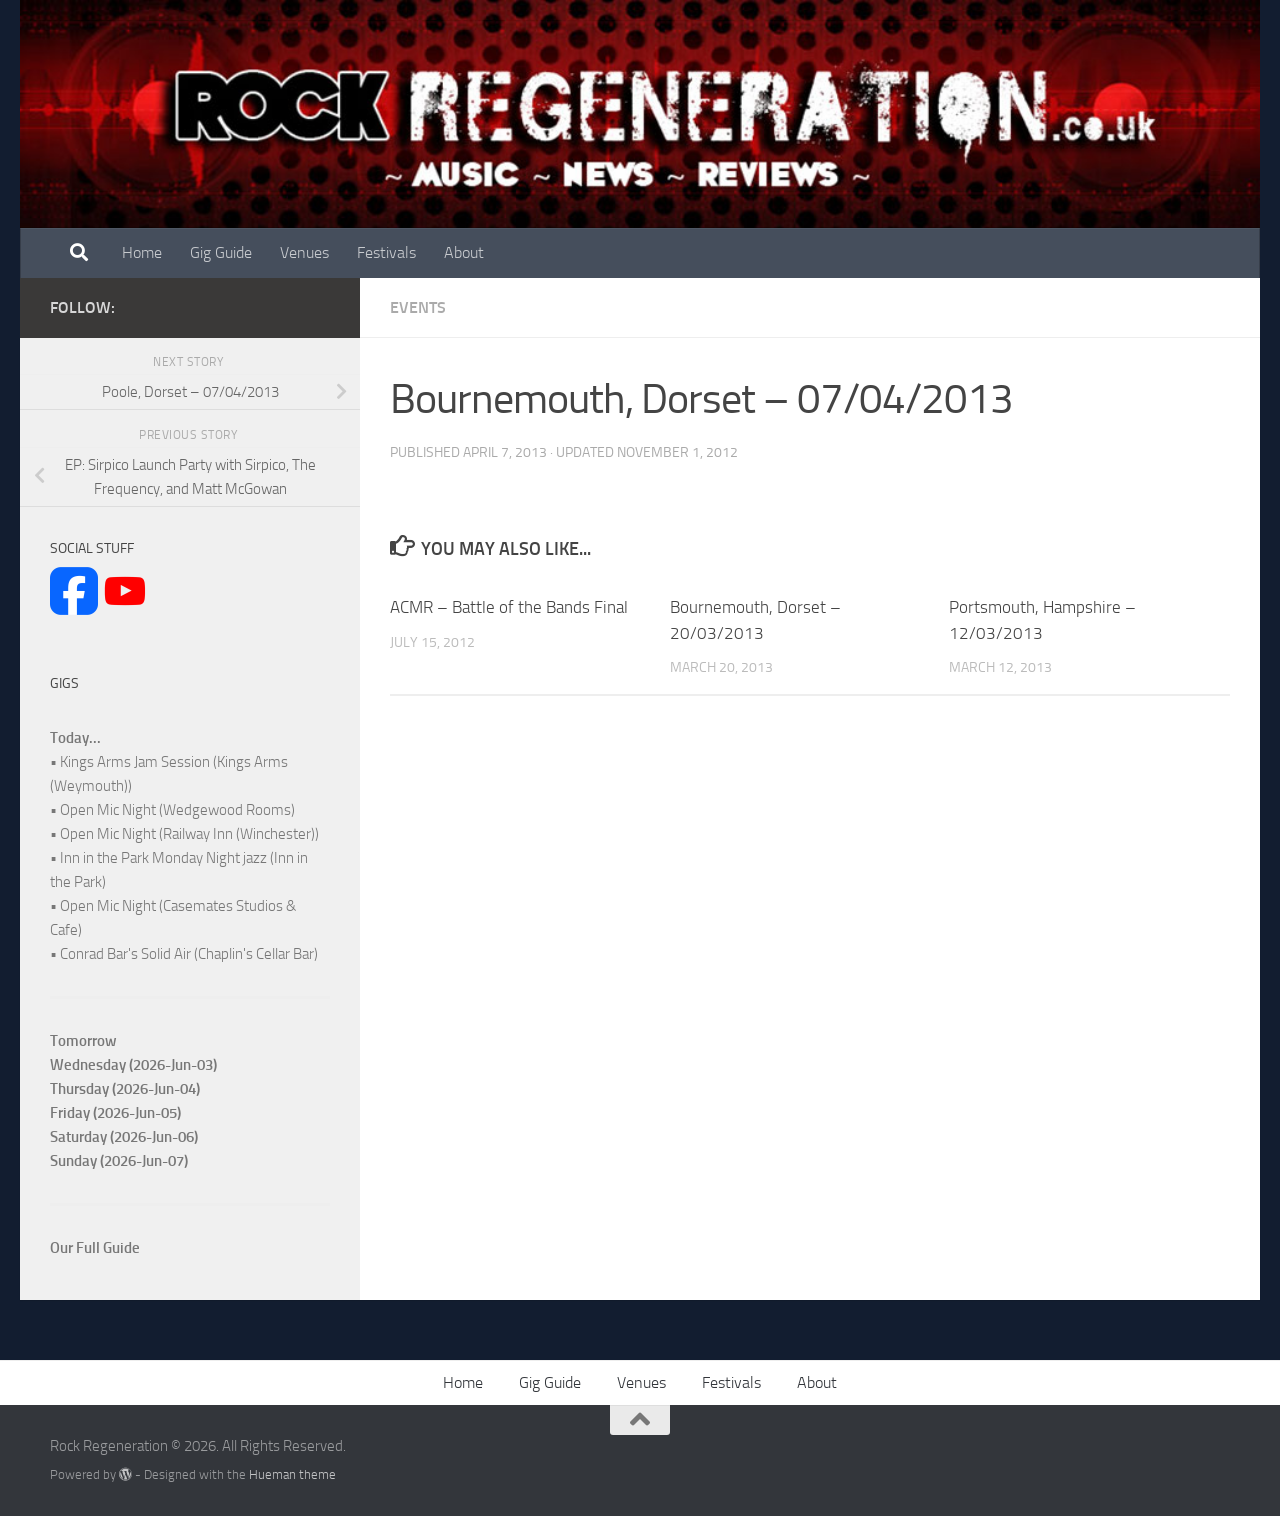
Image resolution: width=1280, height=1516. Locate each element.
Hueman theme (292, 1474)
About (464, 252)
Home (142, 252)
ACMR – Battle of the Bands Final (509, 607)
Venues (304, 252)
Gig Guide (221, 252)
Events (418, 307)
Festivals (386, 252)
